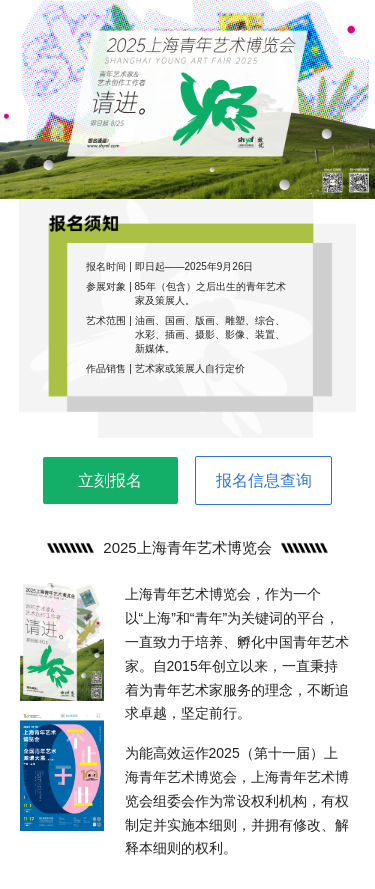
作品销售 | (110, 368)
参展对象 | (110, 286)
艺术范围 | (110, 320)
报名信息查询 (264, 480)
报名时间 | (110, 266)
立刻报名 (110, 480)
